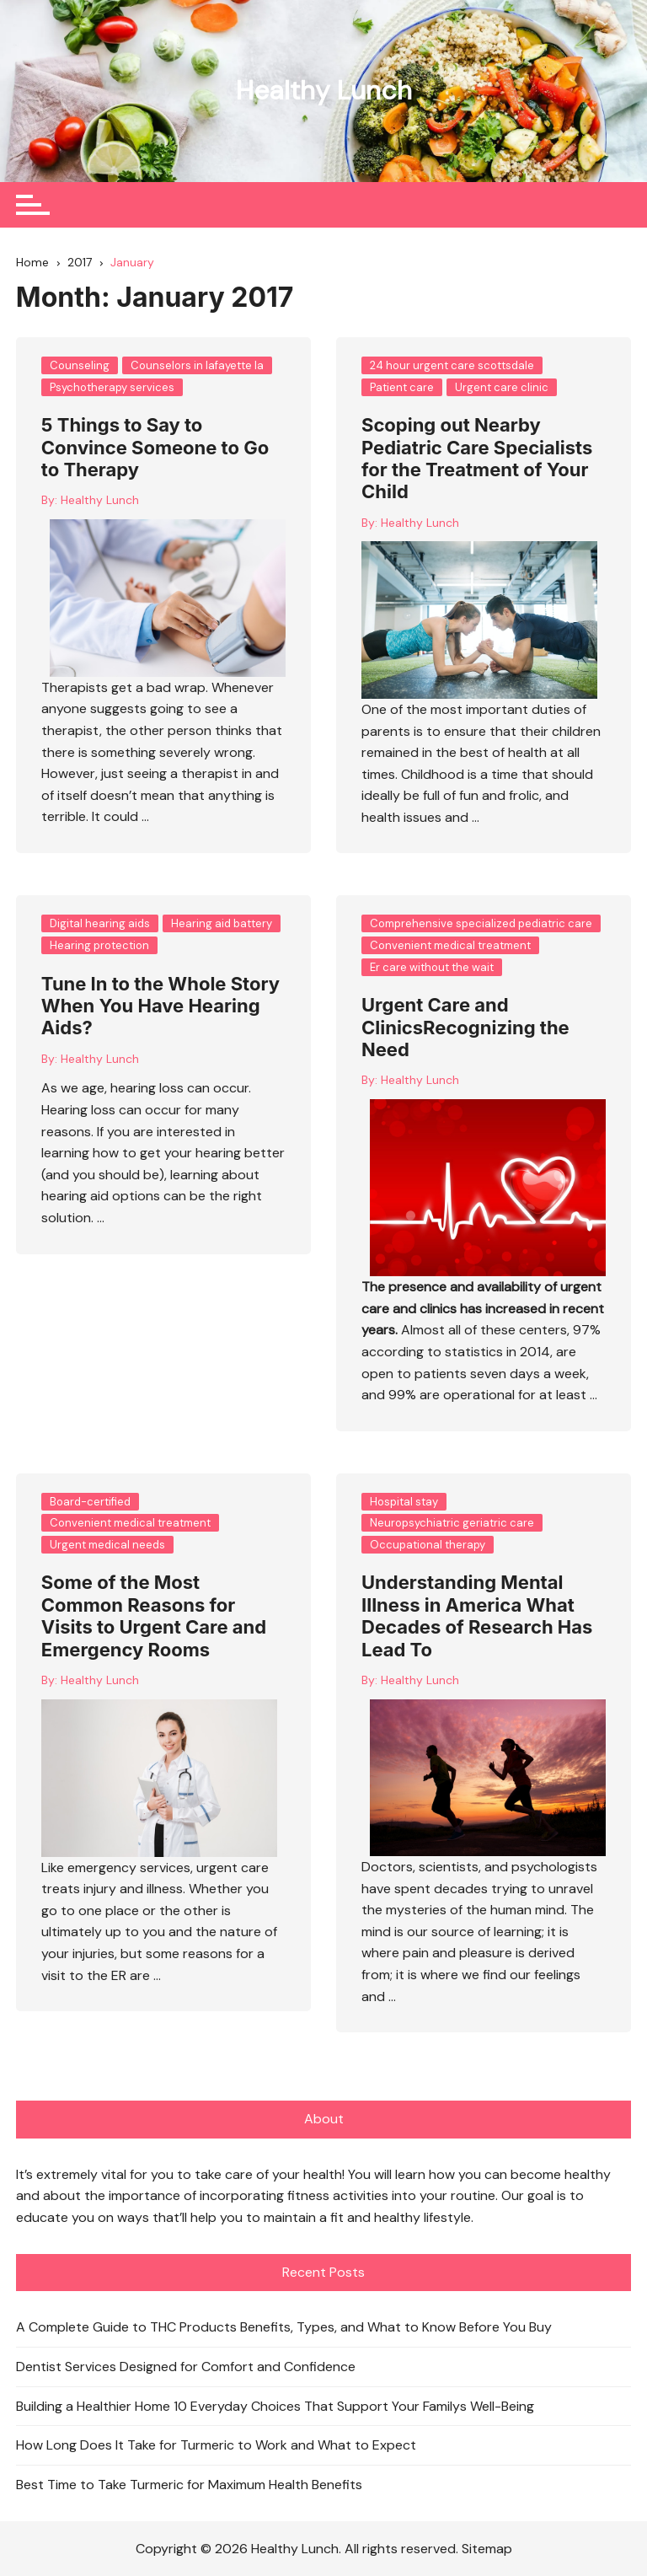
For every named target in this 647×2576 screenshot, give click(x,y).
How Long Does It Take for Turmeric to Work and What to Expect (216, 2445)
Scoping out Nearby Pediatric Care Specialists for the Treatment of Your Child (476, 458)
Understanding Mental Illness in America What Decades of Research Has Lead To (476, 1615)
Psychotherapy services (112, 386)
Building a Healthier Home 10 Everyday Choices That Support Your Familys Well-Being (275, 2405)
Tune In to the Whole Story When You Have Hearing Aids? (160, 1005)
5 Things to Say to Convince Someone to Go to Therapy (155, 447)
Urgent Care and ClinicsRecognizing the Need (465, 1027)
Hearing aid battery (221, 923)
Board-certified (90, 1501)
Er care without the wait (432, 966)
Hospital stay (404, 1501)
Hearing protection (99, 944)
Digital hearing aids (100, 923)
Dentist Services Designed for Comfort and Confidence (186, 2366)
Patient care (402, 386)
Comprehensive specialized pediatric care (481, 923)
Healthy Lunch (323, 90)
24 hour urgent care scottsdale (452, 364)
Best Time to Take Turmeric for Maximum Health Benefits (189, 2484)
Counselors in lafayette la (197, 364)
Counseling (80, 364)
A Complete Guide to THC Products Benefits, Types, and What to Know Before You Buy (284, 2327)
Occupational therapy (427, 1544)
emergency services (128, 1867)
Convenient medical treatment (450, 944)
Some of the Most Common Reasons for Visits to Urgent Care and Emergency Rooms (153, 1615)
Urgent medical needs (107, 1544)
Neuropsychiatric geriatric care (452, 1523)
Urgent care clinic (501, 386)
